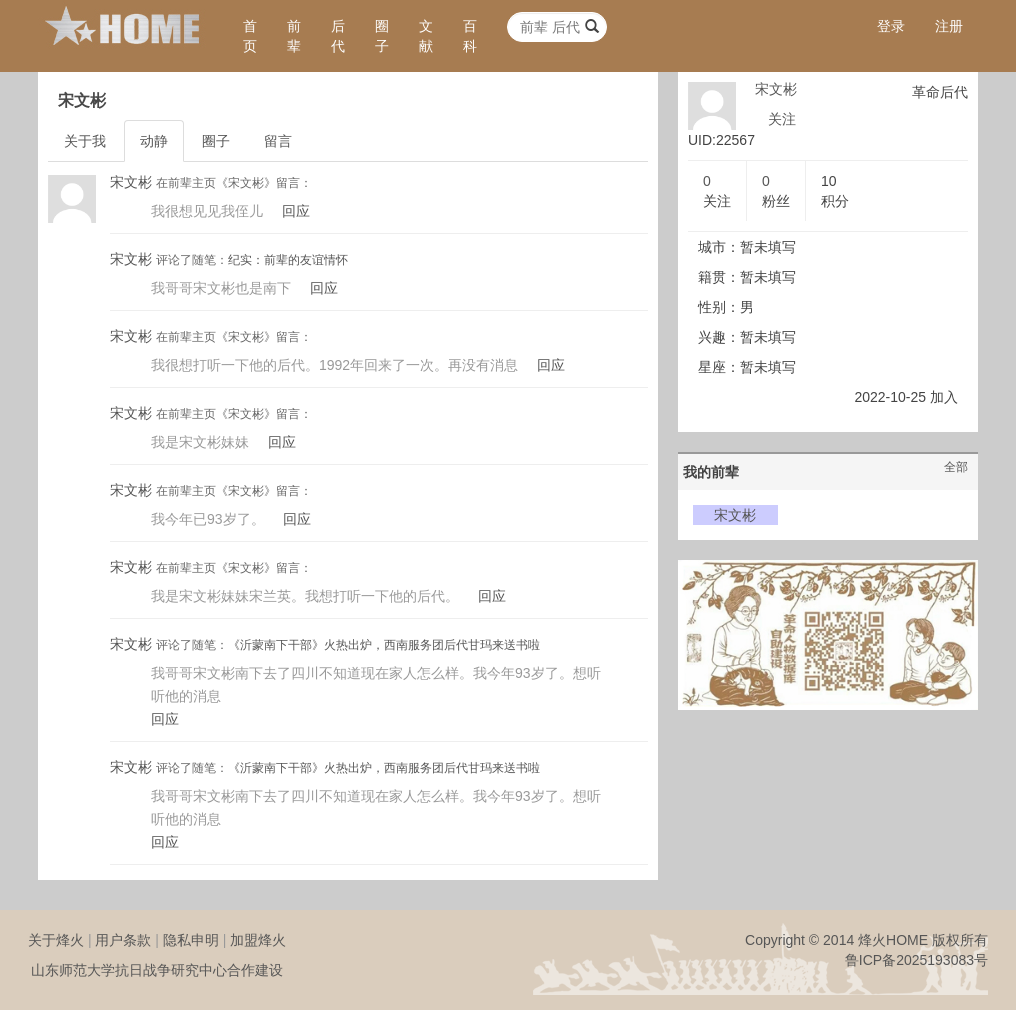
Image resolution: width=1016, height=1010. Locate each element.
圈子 (382, 36)
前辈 (294, 36)
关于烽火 (56, 940)
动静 (154, 141)
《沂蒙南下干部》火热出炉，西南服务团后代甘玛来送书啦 (384, 645)
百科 (470, 36)
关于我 (85, 141)
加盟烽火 (258, 940)
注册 (949, 26)
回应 (296, 211)
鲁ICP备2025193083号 (916, 960)
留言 (278, 141)
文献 (426, 36)
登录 (891, 26)
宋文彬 (131, 182)
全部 (956, 467)
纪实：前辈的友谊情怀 (288, 260)
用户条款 (123, 940)
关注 (782, 119)
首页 (250, 36)
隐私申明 (191, 940)
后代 (338, 36)
